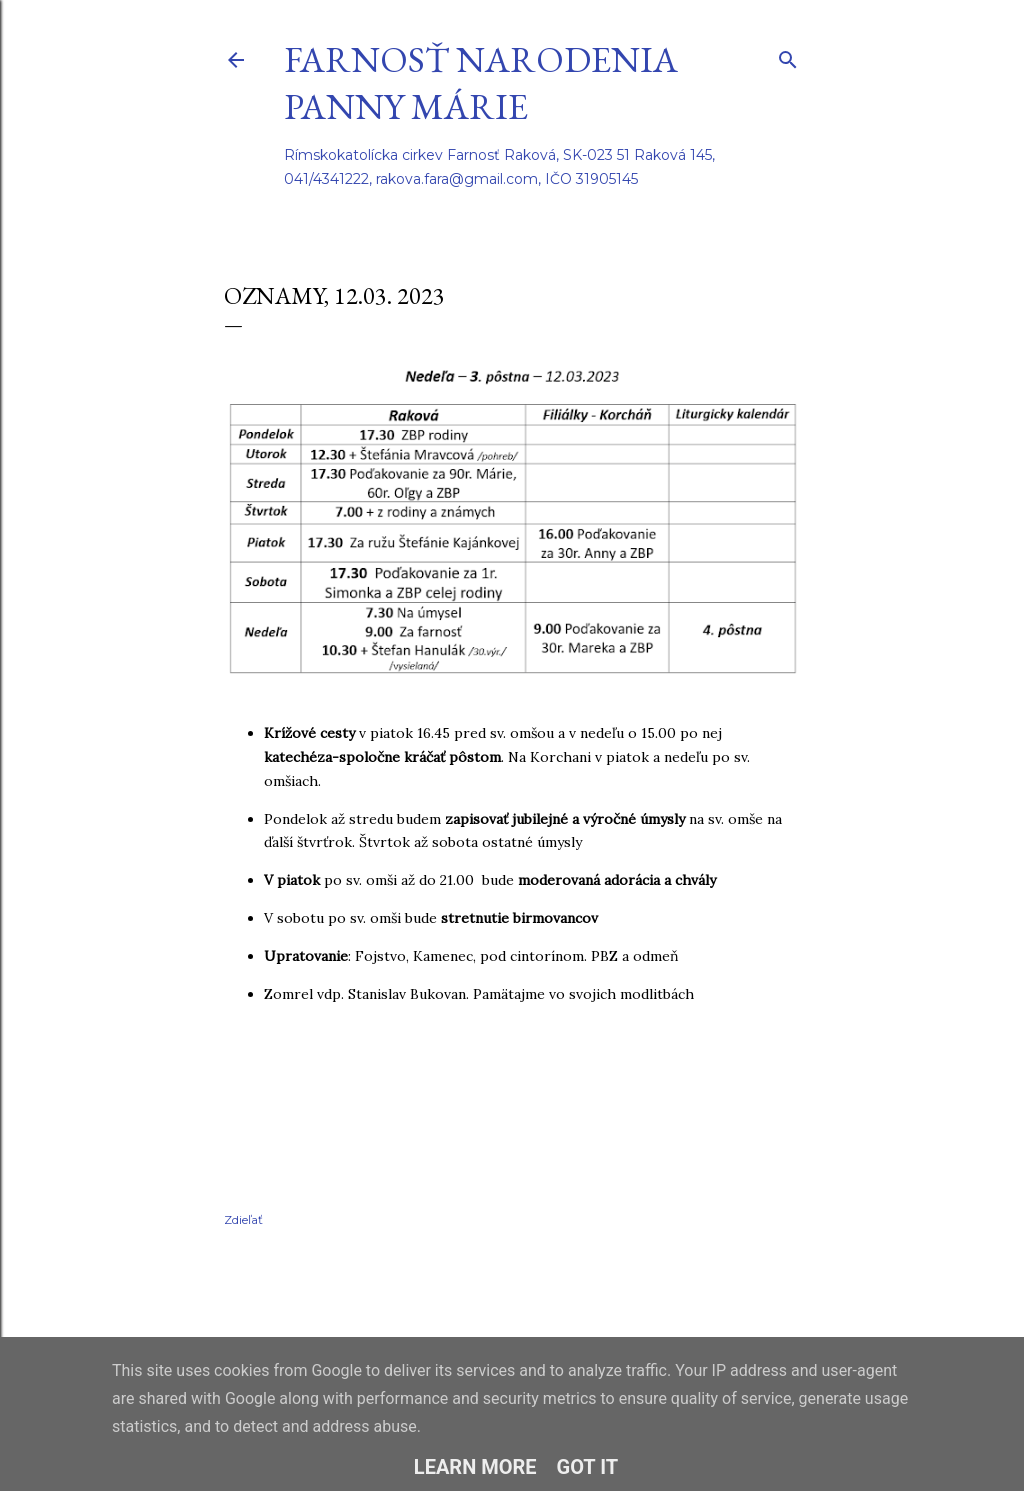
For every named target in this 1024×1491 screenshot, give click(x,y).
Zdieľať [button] (243, 1219)
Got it (588, 1467)
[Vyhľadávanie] (788, 55)
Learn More (475, 1467)
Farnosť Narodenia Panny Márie (481, 83)
